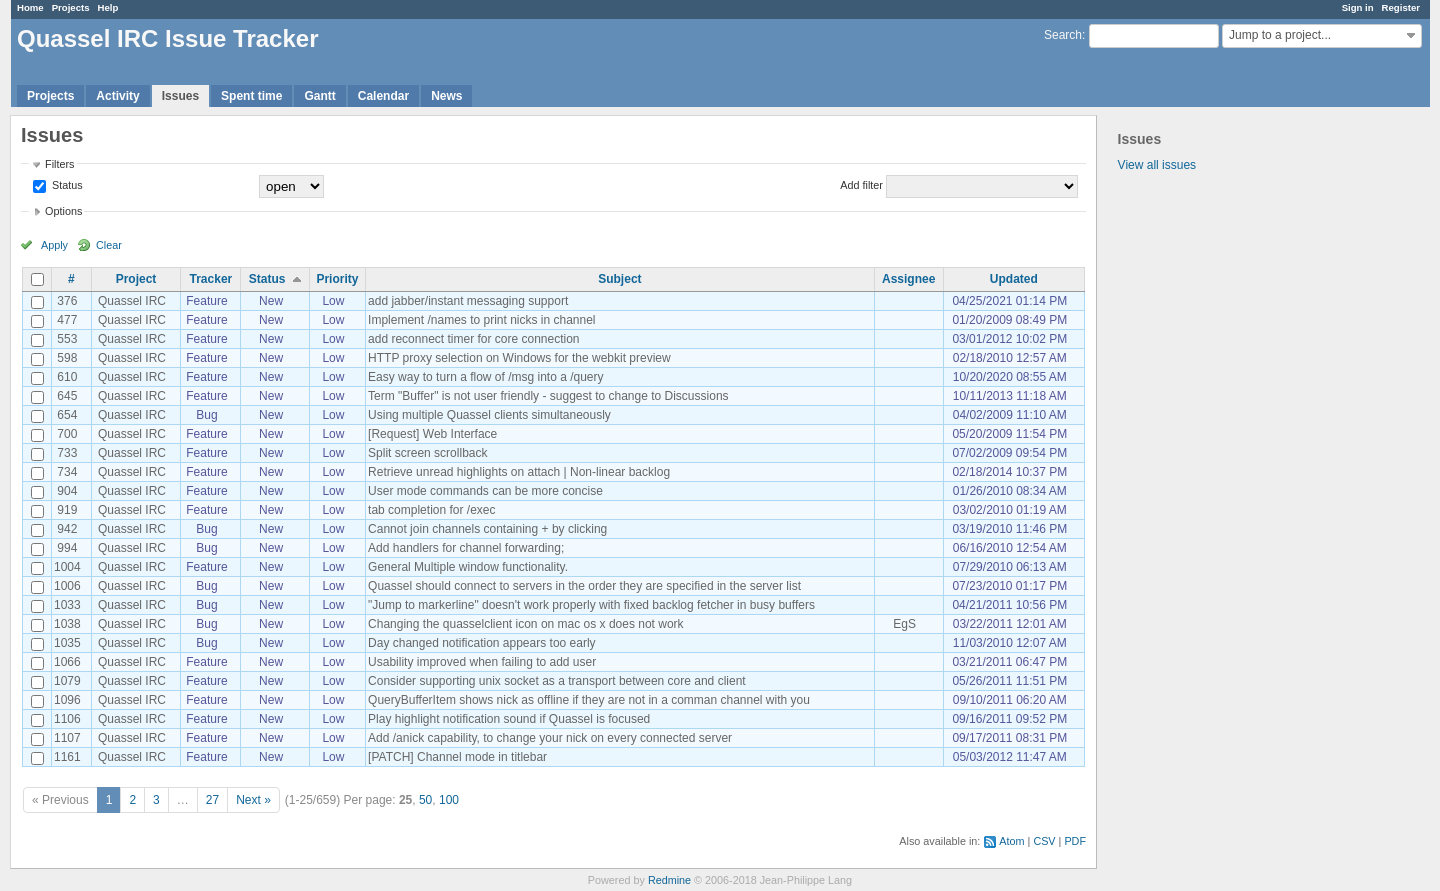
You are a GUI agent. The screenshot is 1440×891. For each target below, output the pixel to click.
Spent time (251, 96)
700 (67, 434)
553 (67, 339)
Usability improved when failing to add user (482, 662)
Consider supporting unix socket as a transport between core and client (557, 681)
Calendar (383, 96)
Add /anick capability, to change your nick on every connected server (550, 738)
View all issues (1157, 165)
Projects (71, 7)
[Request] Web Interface (432, 434)
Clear (109, 245)
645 (67, 396)
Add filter (861, 185)
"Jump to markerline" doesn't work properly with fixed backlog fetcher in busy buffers (591, 605)
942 (67, 529)
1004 (67, 567)
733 (67, 453)
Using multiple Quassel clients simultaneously (489, 415)
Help (108, 7)
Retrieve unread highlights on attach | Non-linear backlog (519, 472)
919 (67, 510)
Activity (117, 96)
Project (136, 279)
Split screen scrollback (427, 453)
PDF (1075, 841)
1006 (67, 586)
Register (1401, 7)
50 (425, 800)
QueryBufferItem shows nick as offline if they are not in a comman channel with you (589, 700)
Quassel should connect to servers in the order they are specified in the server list (584, 586)
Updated (1014, 279)
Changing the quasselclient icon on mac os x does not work (526, 624)
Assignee (908, 279)
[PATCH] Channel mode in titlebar (457, 757)
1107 (67, 738)
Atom (1011, 841)
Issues (180, 96)
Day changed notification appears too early (481, 643)
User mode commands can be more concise (485, 491)
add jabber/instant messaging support (468, 301)
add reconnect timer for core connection (473, 339)
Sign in (1358, 7)
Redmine (669, 880)
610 (67, 377)
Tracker (211, 279)
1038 (67, 624)
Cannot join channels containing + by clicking (487, 529)
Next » (253, 800)
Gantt (319, 96)
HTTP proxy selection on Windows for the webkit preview (519, 358)
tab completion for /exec (431, 510)
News (446, 96)
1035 (67, 643)
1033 (67, 605)
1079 (67, 681)
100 (449, 800)
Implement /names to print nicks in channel (481, 320)
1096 (67, 700)
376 (67, 301)
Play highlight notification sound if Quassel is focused (509, 719)
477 (67, 320)
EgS (904, 624)
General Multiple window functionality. (468, 567)
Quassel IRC (132, 301)
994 (67, 548)
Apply (54, 245)
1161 (67, 757)
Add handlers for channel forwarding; (466, 548)
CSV (1044, 841)
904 (67, 491)
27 (212, 800)
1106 (67, 719)
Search (1063, 35)
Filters (59, 164)
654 (67, 415)
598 (67, 358)
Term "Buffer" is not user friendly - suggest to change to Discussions (548, 396)
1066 (67, 662)
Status (66, 185)
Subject (619, 279)
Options (63, 211)
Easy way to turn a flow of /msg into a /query (485, 377)
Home (30, 7)
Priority (337, 279)
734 (67, 472)
